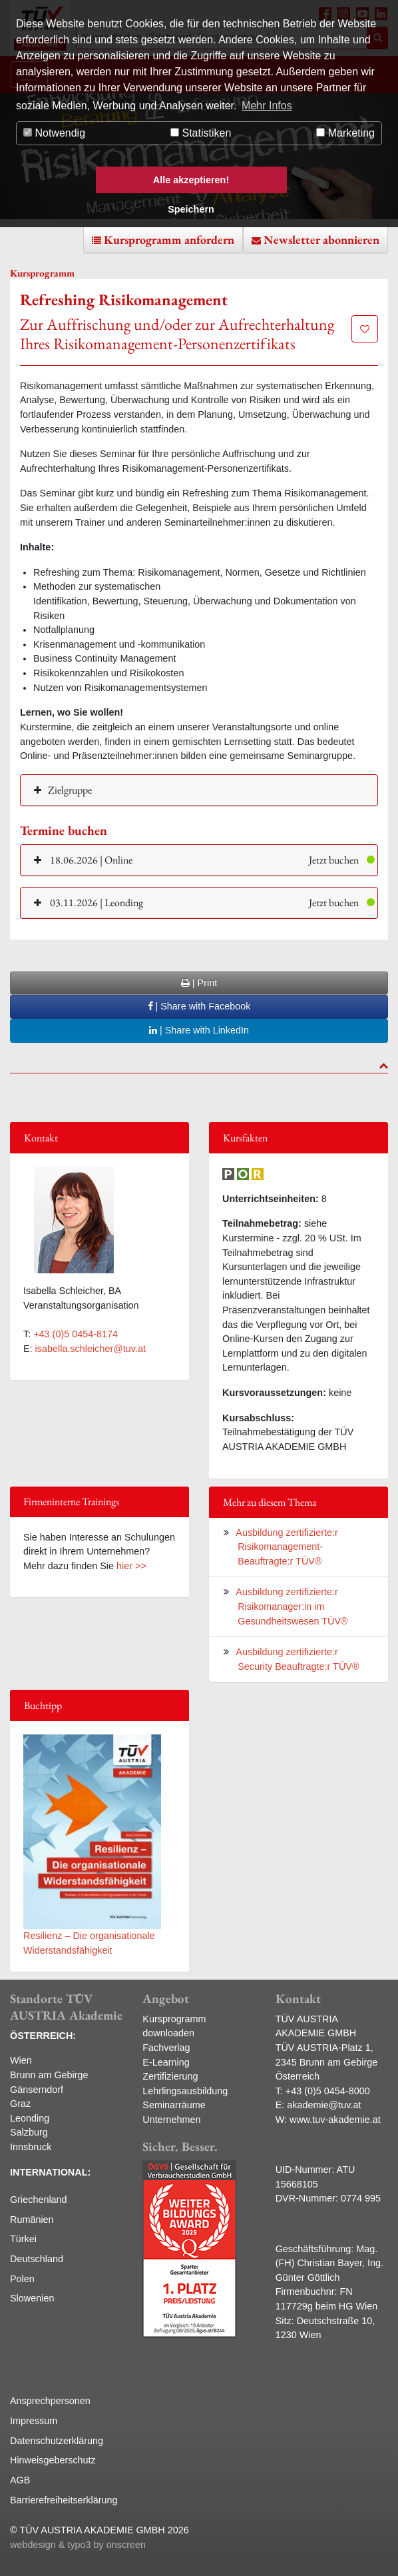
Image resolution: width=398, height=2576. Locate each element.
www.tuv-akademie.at (335, 2119)
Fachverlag (166, 2047)
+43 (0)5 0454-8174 (75, 1334)
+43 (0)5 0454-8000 (328, 2091)
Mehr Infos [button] (267, 105)
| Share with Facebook (199, 1006)
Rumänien (32, 2219)
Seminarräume (173, 2105)
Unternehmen (171, 2119)
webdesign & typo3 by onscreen (78, 2544)
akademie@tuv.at (324, 2105)
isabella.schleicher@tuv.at (90, 1348)
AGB (20, 2480)
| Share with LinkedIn (199, 1030)
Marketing (345, 133)
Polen (22, 2278)
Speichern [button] (191, 209)
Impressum (33, 2420)
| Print (199, 982)
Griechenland (38, 2199)
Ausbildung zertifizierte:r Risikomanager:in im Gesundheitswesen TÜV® (291, 1606)
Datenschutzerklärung (56, 2440)
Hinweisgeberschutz (53, 2460)
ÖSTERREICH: (43, 2035)
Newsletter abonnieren (321, 239)
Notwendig (54, 133)
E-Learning (165, 2062)
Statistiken (200, 133)
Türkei (23, 2239)
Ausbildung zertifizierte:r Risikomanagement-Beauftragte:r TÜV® (287, 1547)
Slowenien (32, 2298)
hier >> (131, 1566)
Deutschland (36, 2259)
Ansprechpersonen (50, 2400)
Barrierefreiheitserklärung (64, 2500)
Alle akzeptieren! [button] (191, 180)
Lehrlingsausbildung (185, 2091)
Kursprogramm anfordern (169, 239)
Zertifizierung (170, 2076)
